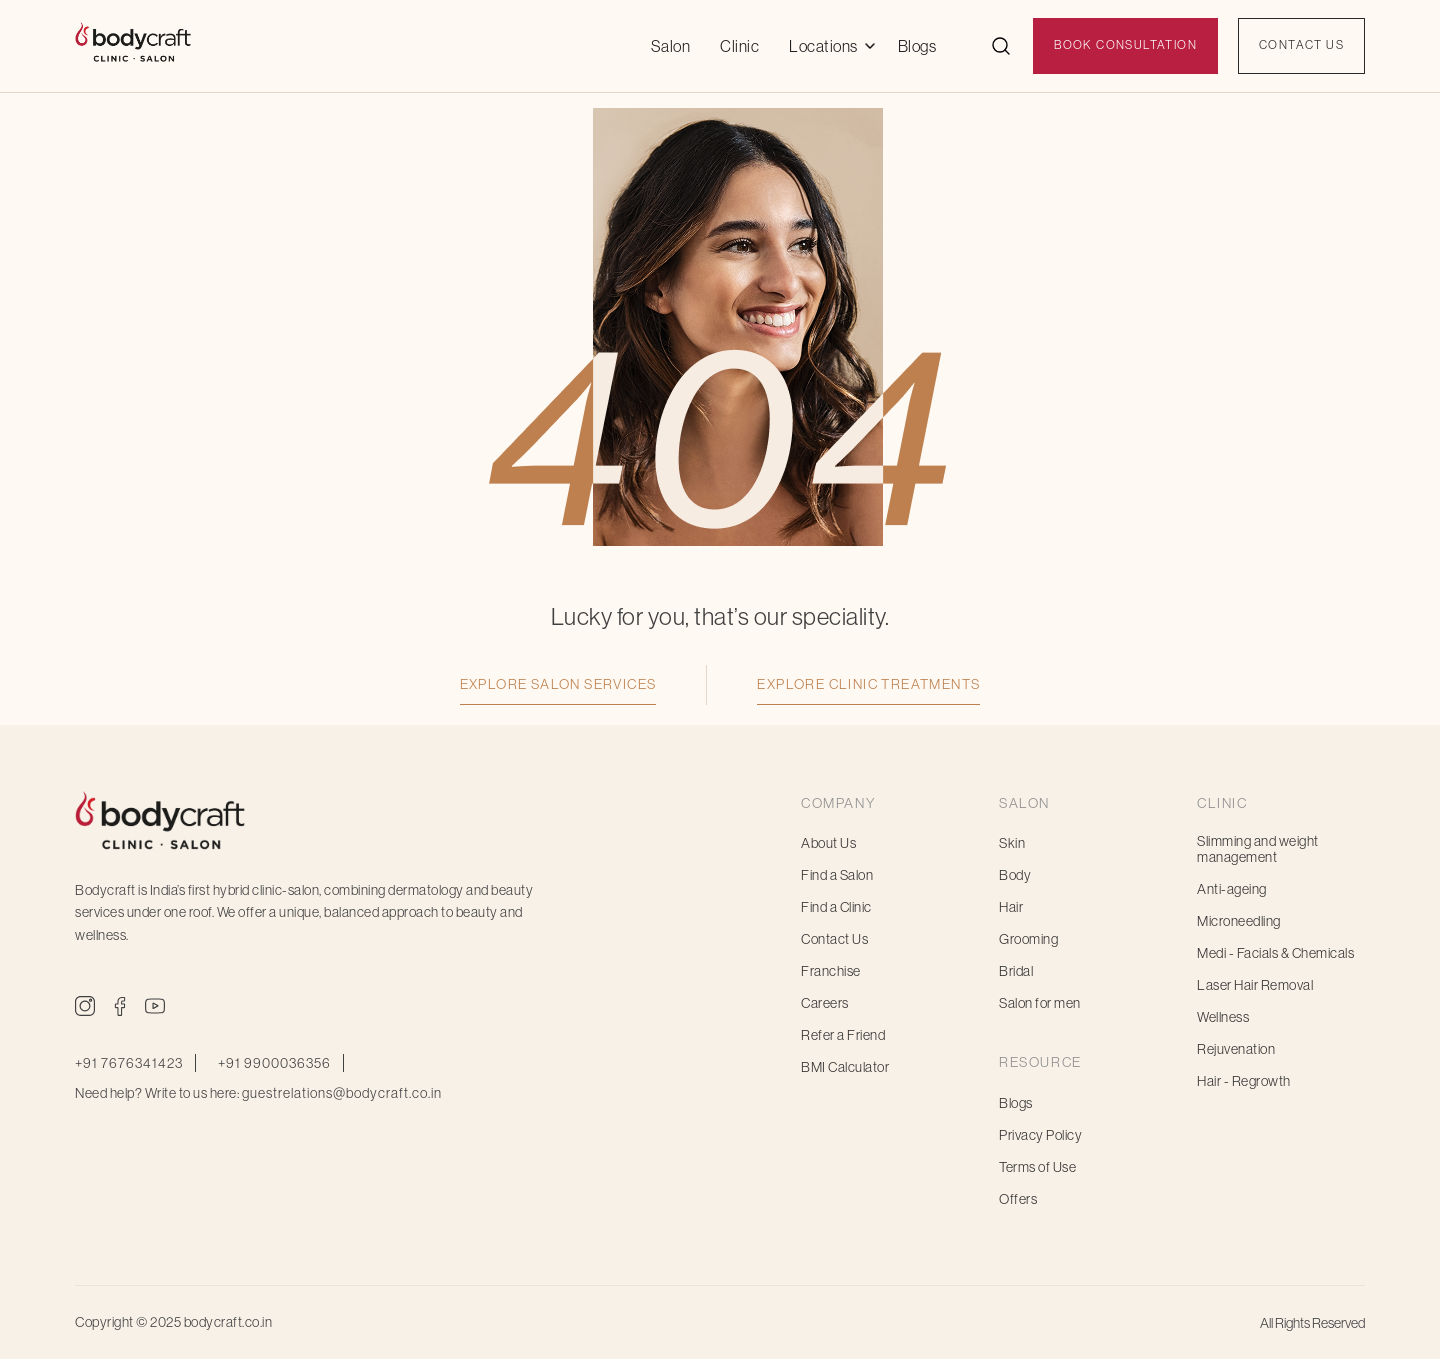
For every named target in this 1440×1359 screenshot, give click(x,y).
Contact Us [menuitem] (834, 939)
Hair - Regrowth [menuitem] (1244, 1081)
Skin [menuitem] (1012, 843)
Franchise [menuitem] (831, 971)
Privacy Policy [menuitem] (1040, 1135)
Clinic (739, 46)
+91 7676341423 (129, 1063)
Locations (823, 46)
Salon (671, 46)
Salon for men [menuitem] (1040, 1003)
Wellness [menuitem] (1223, 1017)
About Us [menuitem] (828, 843)
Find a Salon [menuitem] (837, 875)
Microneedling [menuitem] (1239, 921)
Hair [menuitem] (1011, 907)
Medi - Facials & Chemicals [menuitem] (1275, 953)
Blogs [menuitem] (1016, 1103)
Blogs (917, 46)
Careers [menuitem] (825, 1003)
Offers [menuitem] (1018, 1199)
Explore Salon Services (558, 684)
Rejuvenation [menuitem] (1236, 1049)
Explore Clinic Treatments (868, 684)
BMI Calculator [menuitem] (845, 1067)
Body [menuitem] (1015, 875)
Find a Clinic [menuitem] (836, 907)
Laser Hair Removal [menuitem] (1255, 985)
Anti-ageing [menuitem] (1232, 889)
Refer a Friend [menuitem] (843, 1035)
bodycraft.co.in (228, 1322)
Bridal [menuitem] (1016, 971)
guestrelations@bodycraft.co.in (342, 1093)
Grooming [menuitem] (1028, 939)
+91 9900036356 (274, 1063)
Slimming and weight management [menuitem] (1258, 849)
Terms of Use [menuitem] (1037, 1167)
